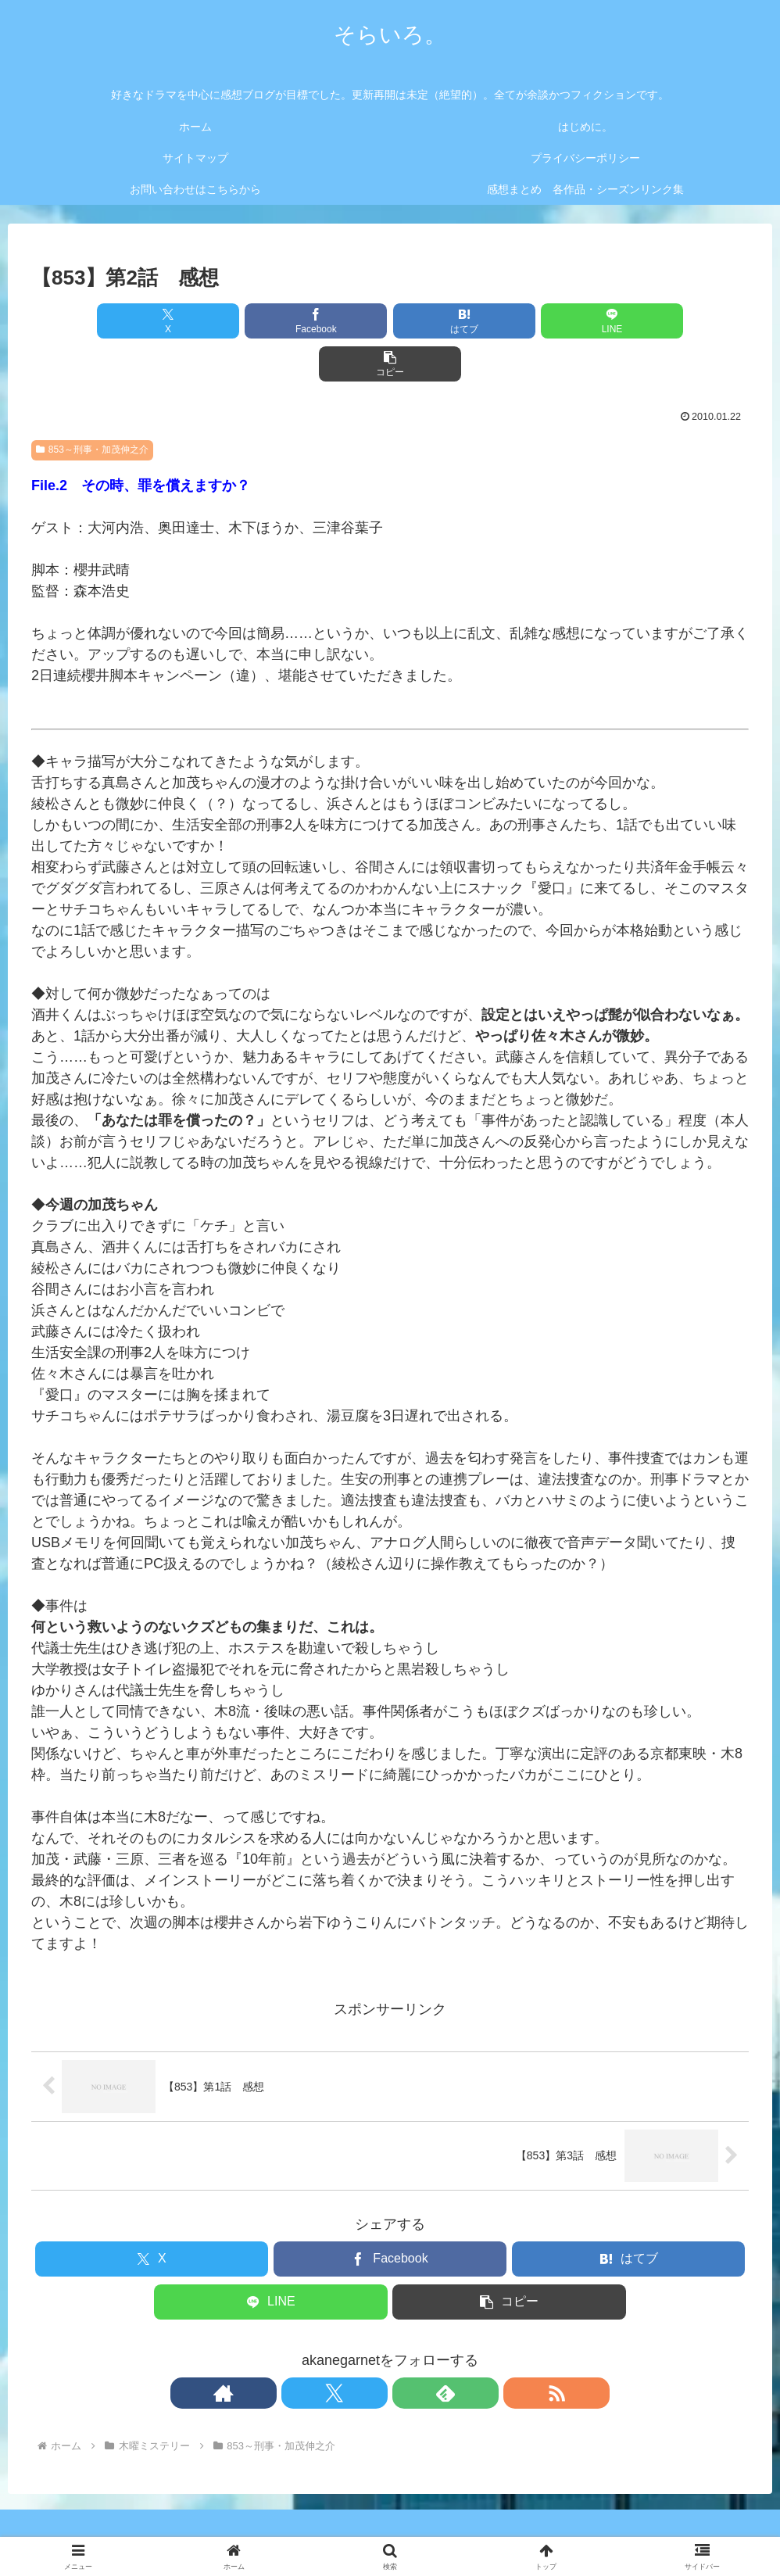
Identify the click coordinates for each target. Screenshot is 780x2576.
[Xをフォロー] (372, 2350)
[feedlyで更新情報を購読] (408, 2350)
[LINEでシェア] (510, 321)
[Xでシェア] (148, 321)
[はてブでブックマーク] (390, 321)
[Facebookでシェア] (269, 321)
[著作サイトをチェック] (336, 2350)
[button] (631, 321)
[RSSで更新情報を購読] (444, 2350)
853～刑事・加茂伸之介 (92, 406)
